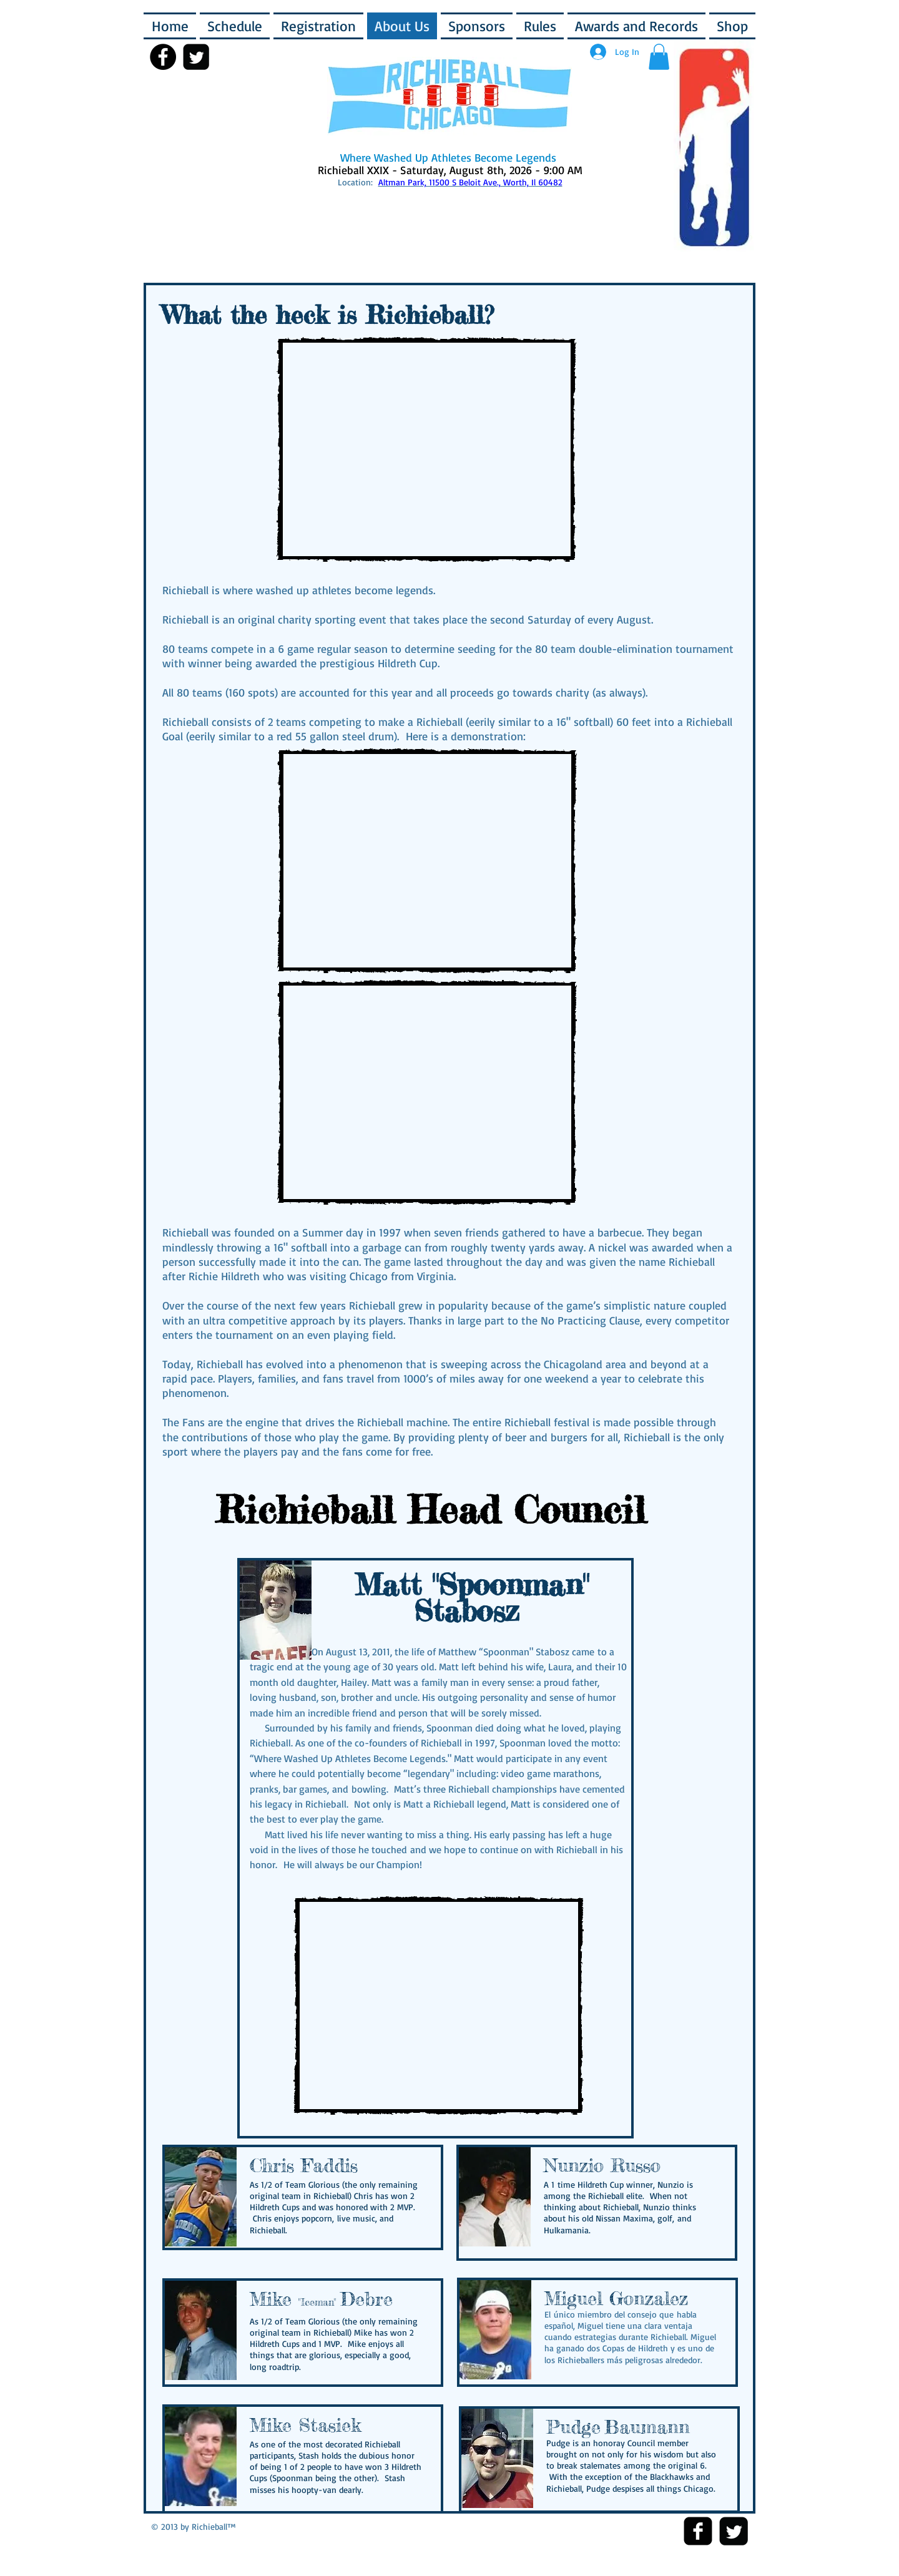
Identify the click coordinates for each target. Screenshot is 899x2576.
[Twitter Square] (733, 2531)
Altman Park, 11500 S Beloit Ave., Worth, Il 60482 (470, 182)
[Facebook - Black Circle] (163, 57)
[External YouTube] (426, 449)
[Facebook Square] (698, 2531)
